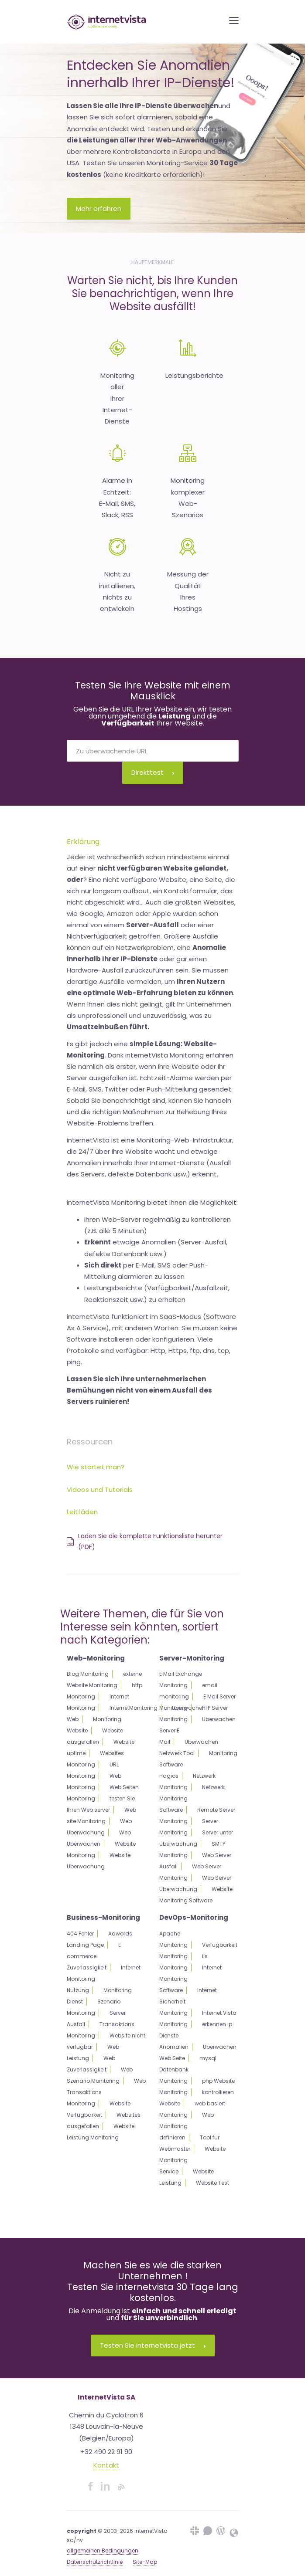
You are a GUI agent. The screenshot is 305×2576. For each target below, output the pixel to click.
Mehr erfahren (98, 208)
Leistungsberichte (194, 375)
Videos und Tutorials (100, 1489)
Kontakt (106, 2465)
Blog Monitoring (88, 1674)
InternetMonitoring (134, 1708)
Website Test (212, 2182)
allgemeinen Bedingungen (102, 2550)
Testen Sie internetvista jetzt (153, 2345)
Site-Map (145, 2562)
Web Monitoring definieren (186, 2126)
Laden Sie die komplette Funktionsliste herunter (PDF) (145, 1541)
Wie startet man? (95, 1466)
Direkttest (152, 772)
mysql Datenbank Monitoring (187, 2069)
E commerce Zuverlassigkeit (94, 1956)
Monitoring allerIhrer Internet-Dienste (117, 398)
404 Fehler (80, 1933)
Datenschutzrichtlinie (95, 2562)
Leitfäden (82, 1511)
